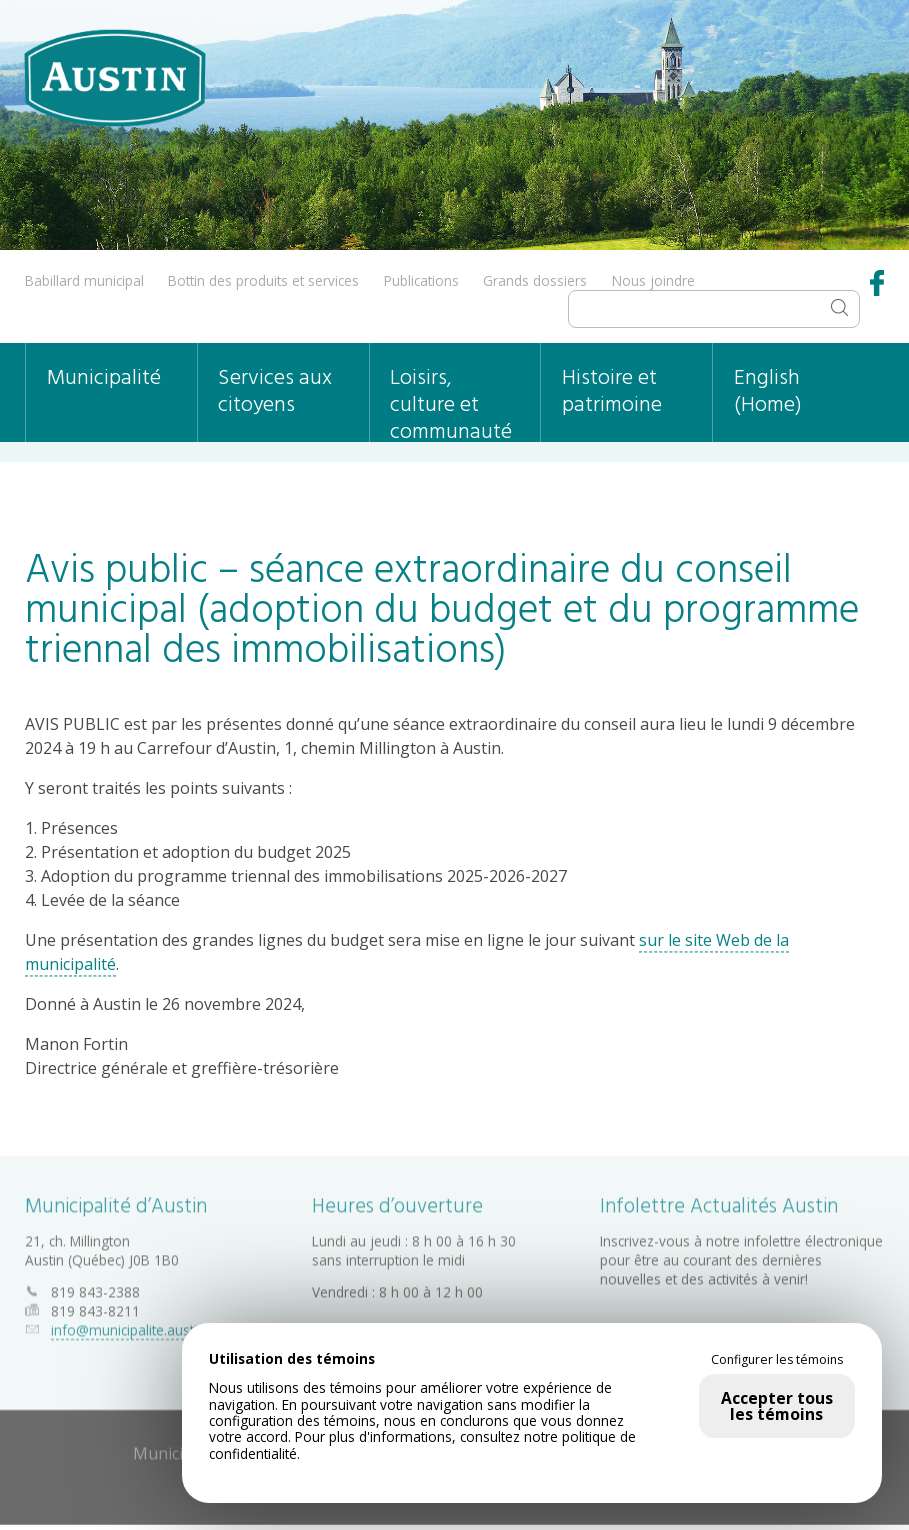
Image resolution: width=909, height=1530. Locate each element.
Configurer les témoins (777, 1360)
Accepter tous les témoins (777, 1406)
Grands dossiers (535, 280)
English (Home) (768, 392)
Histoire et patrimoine (612, 392)
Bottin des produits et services (263, 280)
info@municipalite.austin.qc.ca (145, 1325)
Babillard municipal (84, 280)
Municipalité (104, 378)
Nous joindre (653, 280)
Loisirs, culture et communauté (451, 401)
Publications (421, 280)
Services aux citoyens (275, 392)
